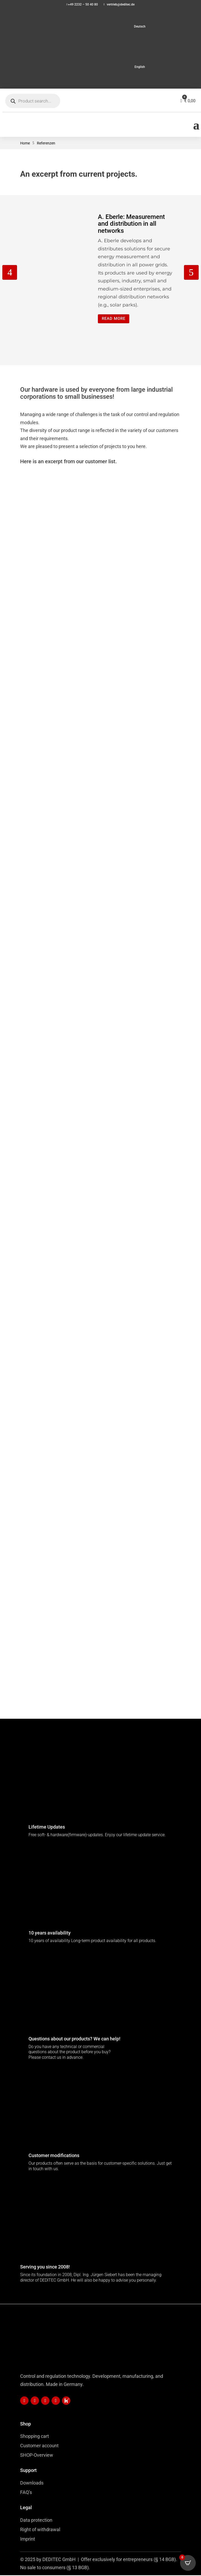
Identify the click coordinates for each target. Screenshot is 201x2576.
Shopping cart (34, 2437)
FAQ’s (26, 2493)
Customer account (39, 2446)
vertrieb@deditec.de (121, 4)
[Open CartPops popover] (188, 2563)
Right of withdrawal (40, 2530)
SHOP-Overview (36, 2456)
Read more (114, 318)
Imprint (27, 2539)
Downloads (31, 2483)
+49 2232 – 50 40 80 (83, 4)
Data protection (36, 2521)
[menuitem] (100, 26)
